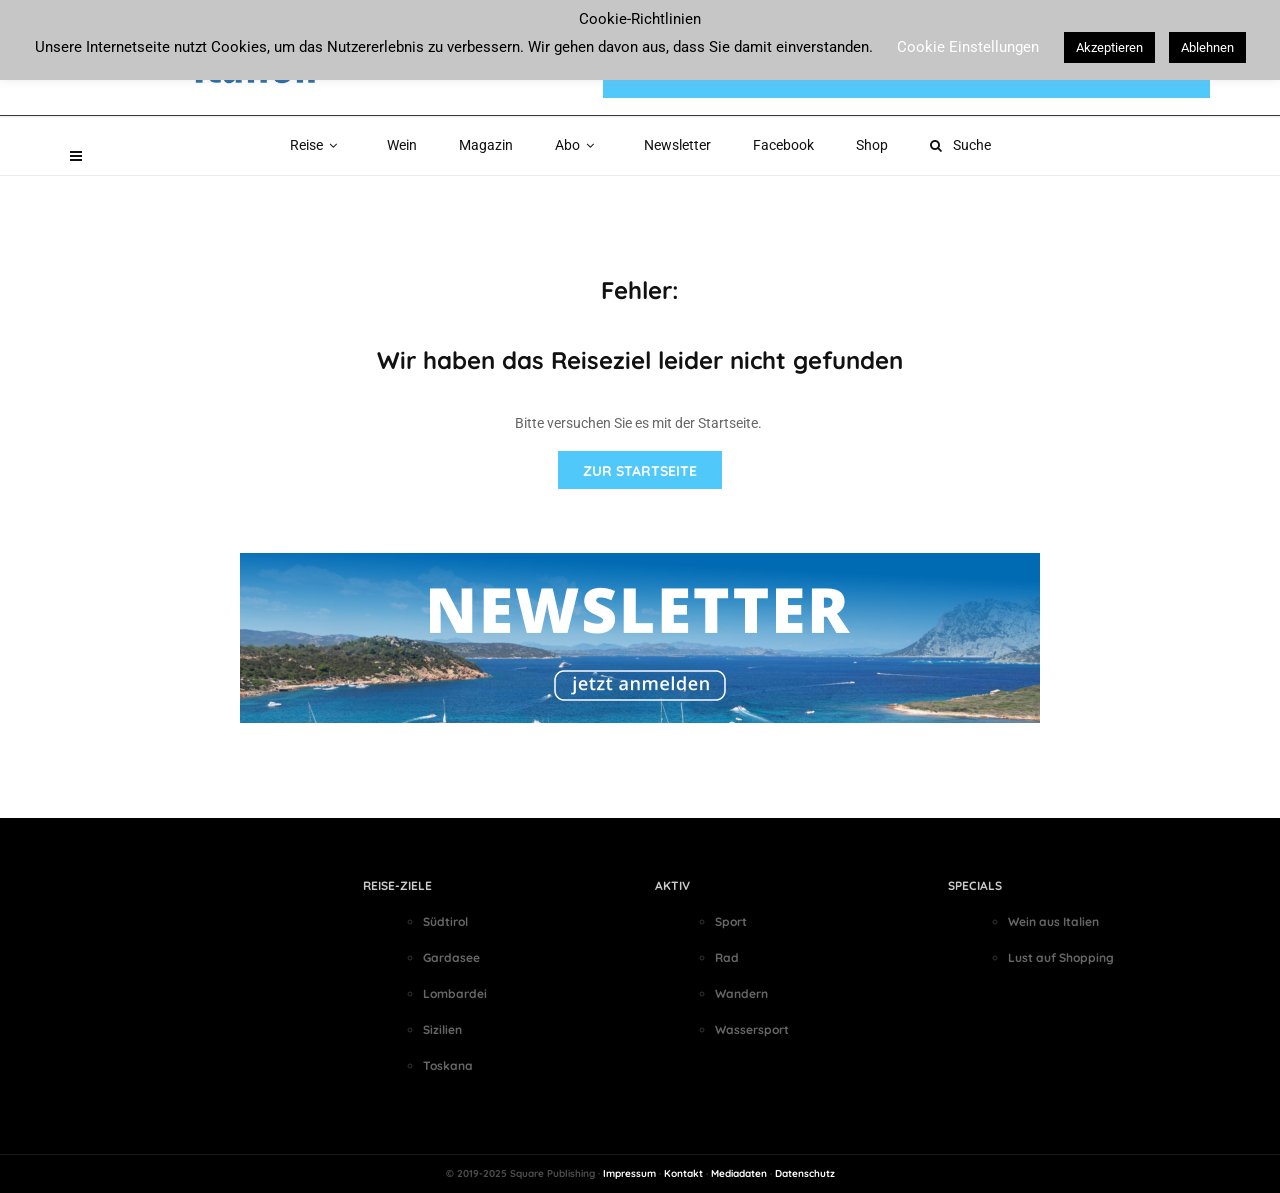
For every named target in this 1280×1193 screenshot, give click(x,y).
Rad (727, 957)
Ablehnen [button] (1207, 47)
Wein (402, 145)
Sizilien (442, 1029)
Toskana (448, 1065)
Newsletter (677, 145)
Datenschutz (805, 1173)
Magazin (486, 145)
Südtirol (445, 921)
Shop (872, 145)
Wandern (741, 993)
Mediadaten (739, 1173)
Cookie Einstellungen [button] (968, 47)
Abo (578, 145)
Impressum (629, 1173)
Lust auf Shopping (1061, 957)
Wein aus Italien (1053, 921)
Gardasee (451, 957)
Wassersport (752, 1029)
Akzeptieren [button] (1109, 47)
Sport (731, 921)
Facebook (783, 145)
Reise (317, 145)
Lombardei (455, 993)
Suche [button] (960, 145)
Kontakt (683, 1173)
